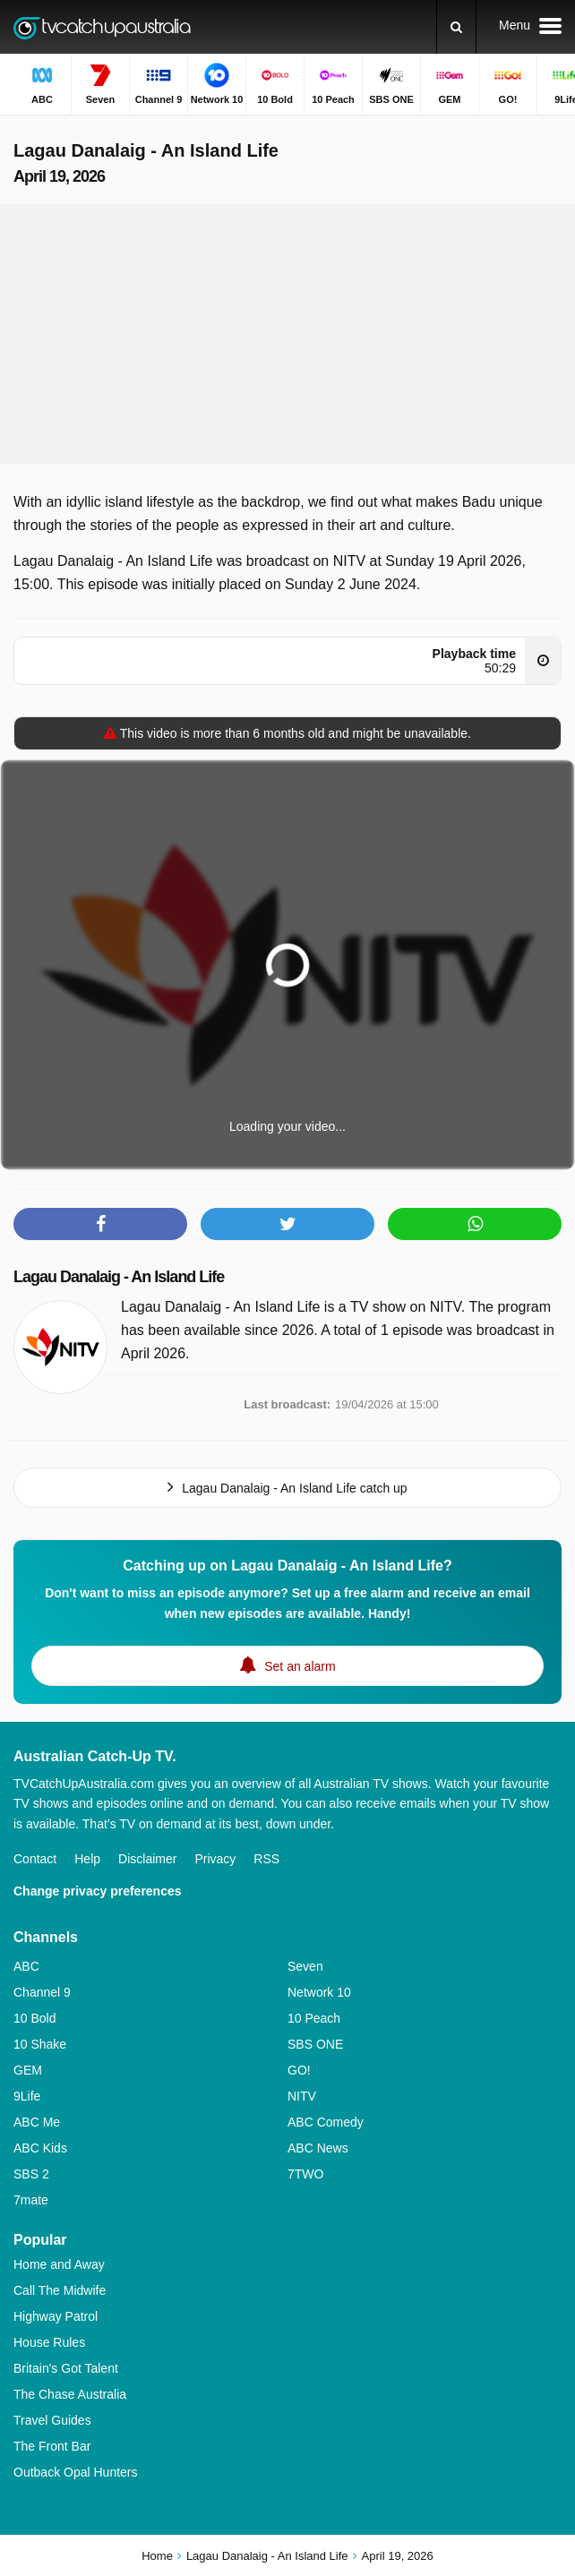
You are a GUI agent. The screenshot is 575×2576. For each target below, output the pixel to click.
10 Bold (34, 2018)
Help (87, 1859)
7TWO (305, 2174)
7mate (30, 2200)
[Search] (456, 27)
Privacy (215, 1859)
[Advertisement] (287, 334)
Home (157, 2556)
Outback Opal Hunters (75, 2472)
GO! (299, 2070)
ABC (26, 1966)
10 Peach (314, 2018)
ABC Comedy (326, 2122)
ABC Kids (40, 2148)
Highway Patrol (55, 2316)
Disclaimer (147, 1859)
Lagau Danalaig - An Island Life (118, 1277)
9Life (26, 2096)
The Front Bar (51, 2446)
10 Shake (39, 2044)
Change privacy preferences (97, 1891)
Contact (34, 1859)
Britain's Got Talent (65, 2368)
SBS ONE (315, 2044)
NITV (302, 2096)
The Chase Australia (69, 2394)
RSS (266, 1859)
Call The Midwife (59, 2290)
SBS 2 (31, 2174)
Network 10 (319, 1992)
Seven (305, 1966)
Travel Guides (52, 2420)
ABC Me (36, 2122)
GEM (27, 2070)
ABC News (318, 2148)
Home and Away (59, 2264)
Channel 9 (42, 1992)
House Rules (49, 2342)
